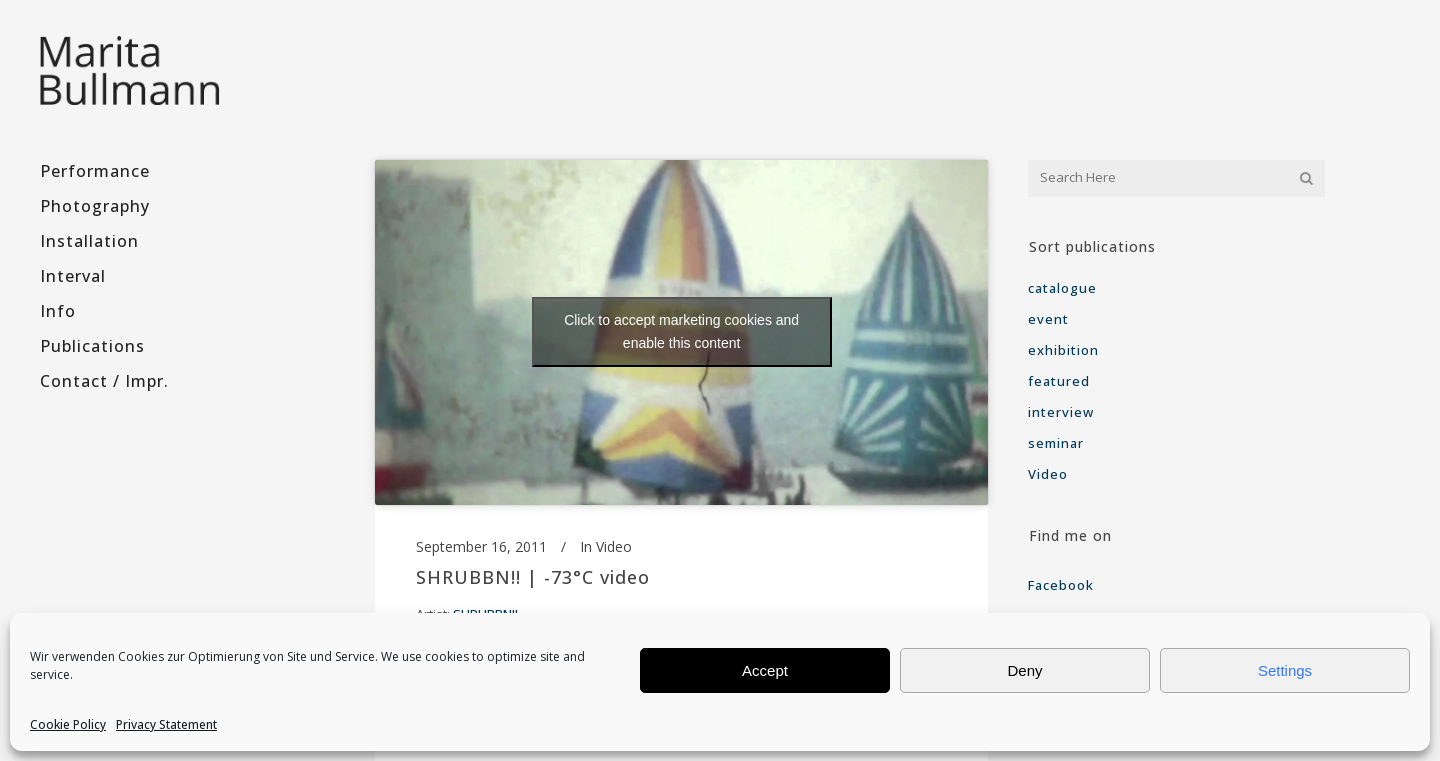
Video (614, 546)
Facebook (1063, 585)
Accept (765, 670)
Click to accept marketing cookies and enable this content (681, 331)
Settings (1285, 670)
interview (1061, 412)
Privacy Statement (166, 724)
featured (1059, 381)
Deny (1024, 670)
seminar (1056, 443)
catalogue (1062, 288)
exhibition (1063, 350)
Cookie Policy (68, 724)
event (1048, 319)
